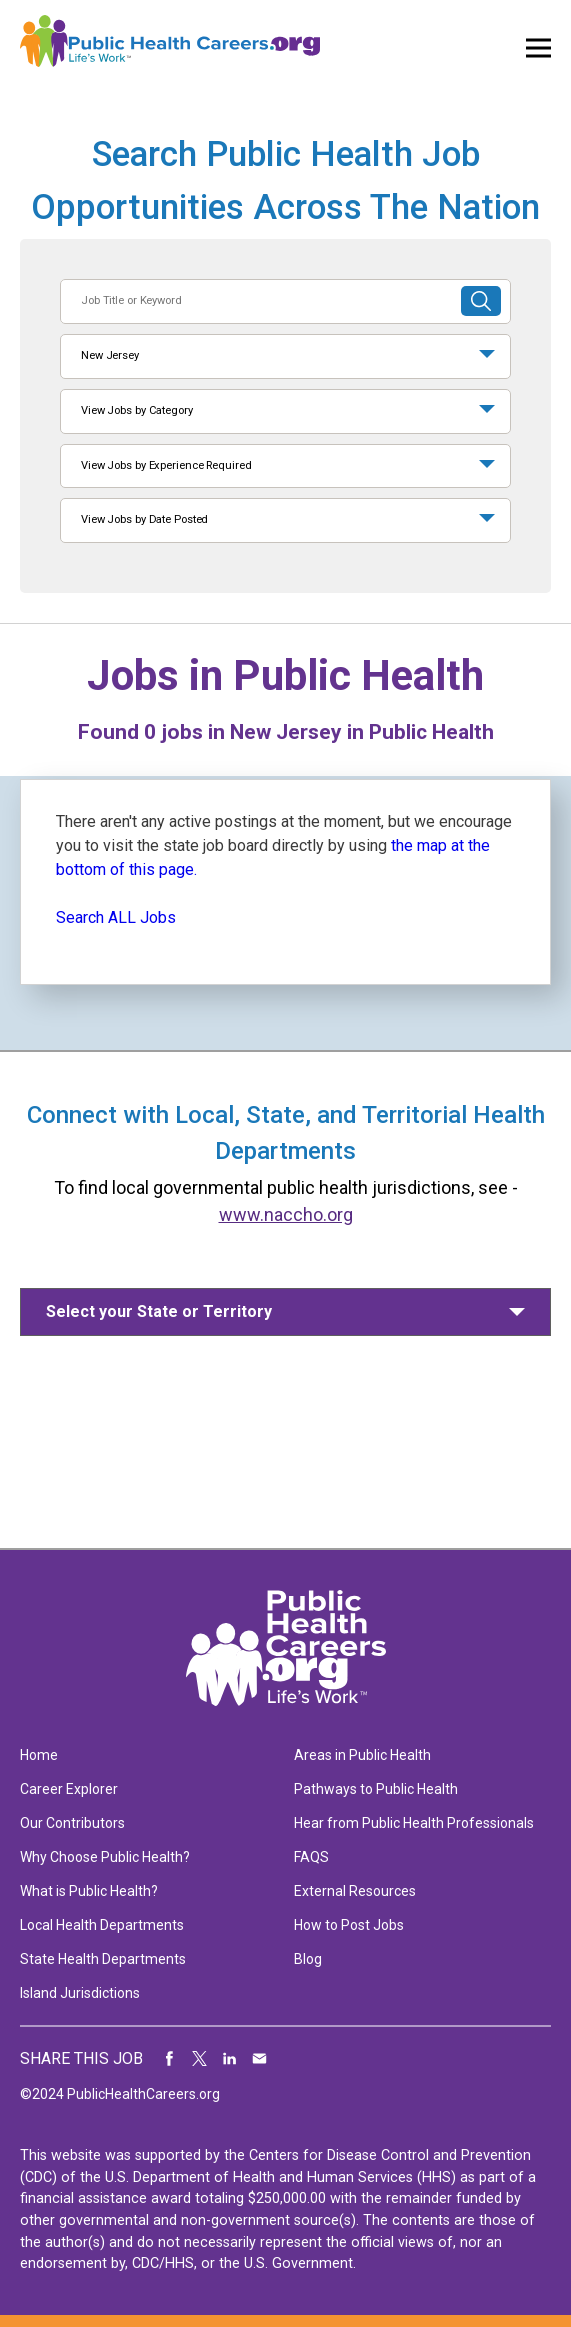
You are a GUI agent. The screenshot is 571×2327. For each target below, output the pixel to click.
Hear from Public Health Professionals (414, 1823)
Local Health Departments (102, 1925)
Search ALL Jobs (116, 917)
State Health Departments (103, 1959)
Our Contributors (72, 1823)
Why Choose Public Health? (105, 1857)
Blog (308, 1959)
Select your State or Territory (159, 1311)
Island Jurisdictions (80, 1993)
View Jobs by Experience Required (166, 465)
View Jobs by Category (137, 410)
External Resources (355, 1891)
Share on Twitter (200, 2059)
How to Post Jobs (349, 1925)
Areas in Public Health (362, 1755)
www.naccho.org (286, 1214)
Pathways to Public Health (376, 1789)
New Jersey (110, 355)
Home (39, 1755)
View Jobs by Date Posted (144, 519)
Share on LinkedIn (230, 2059)
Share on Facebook (170, 2059)
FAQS (311, 1857)
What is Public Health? (89, 1891)
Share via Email (260, 2059)
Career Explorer (69, 1789)
